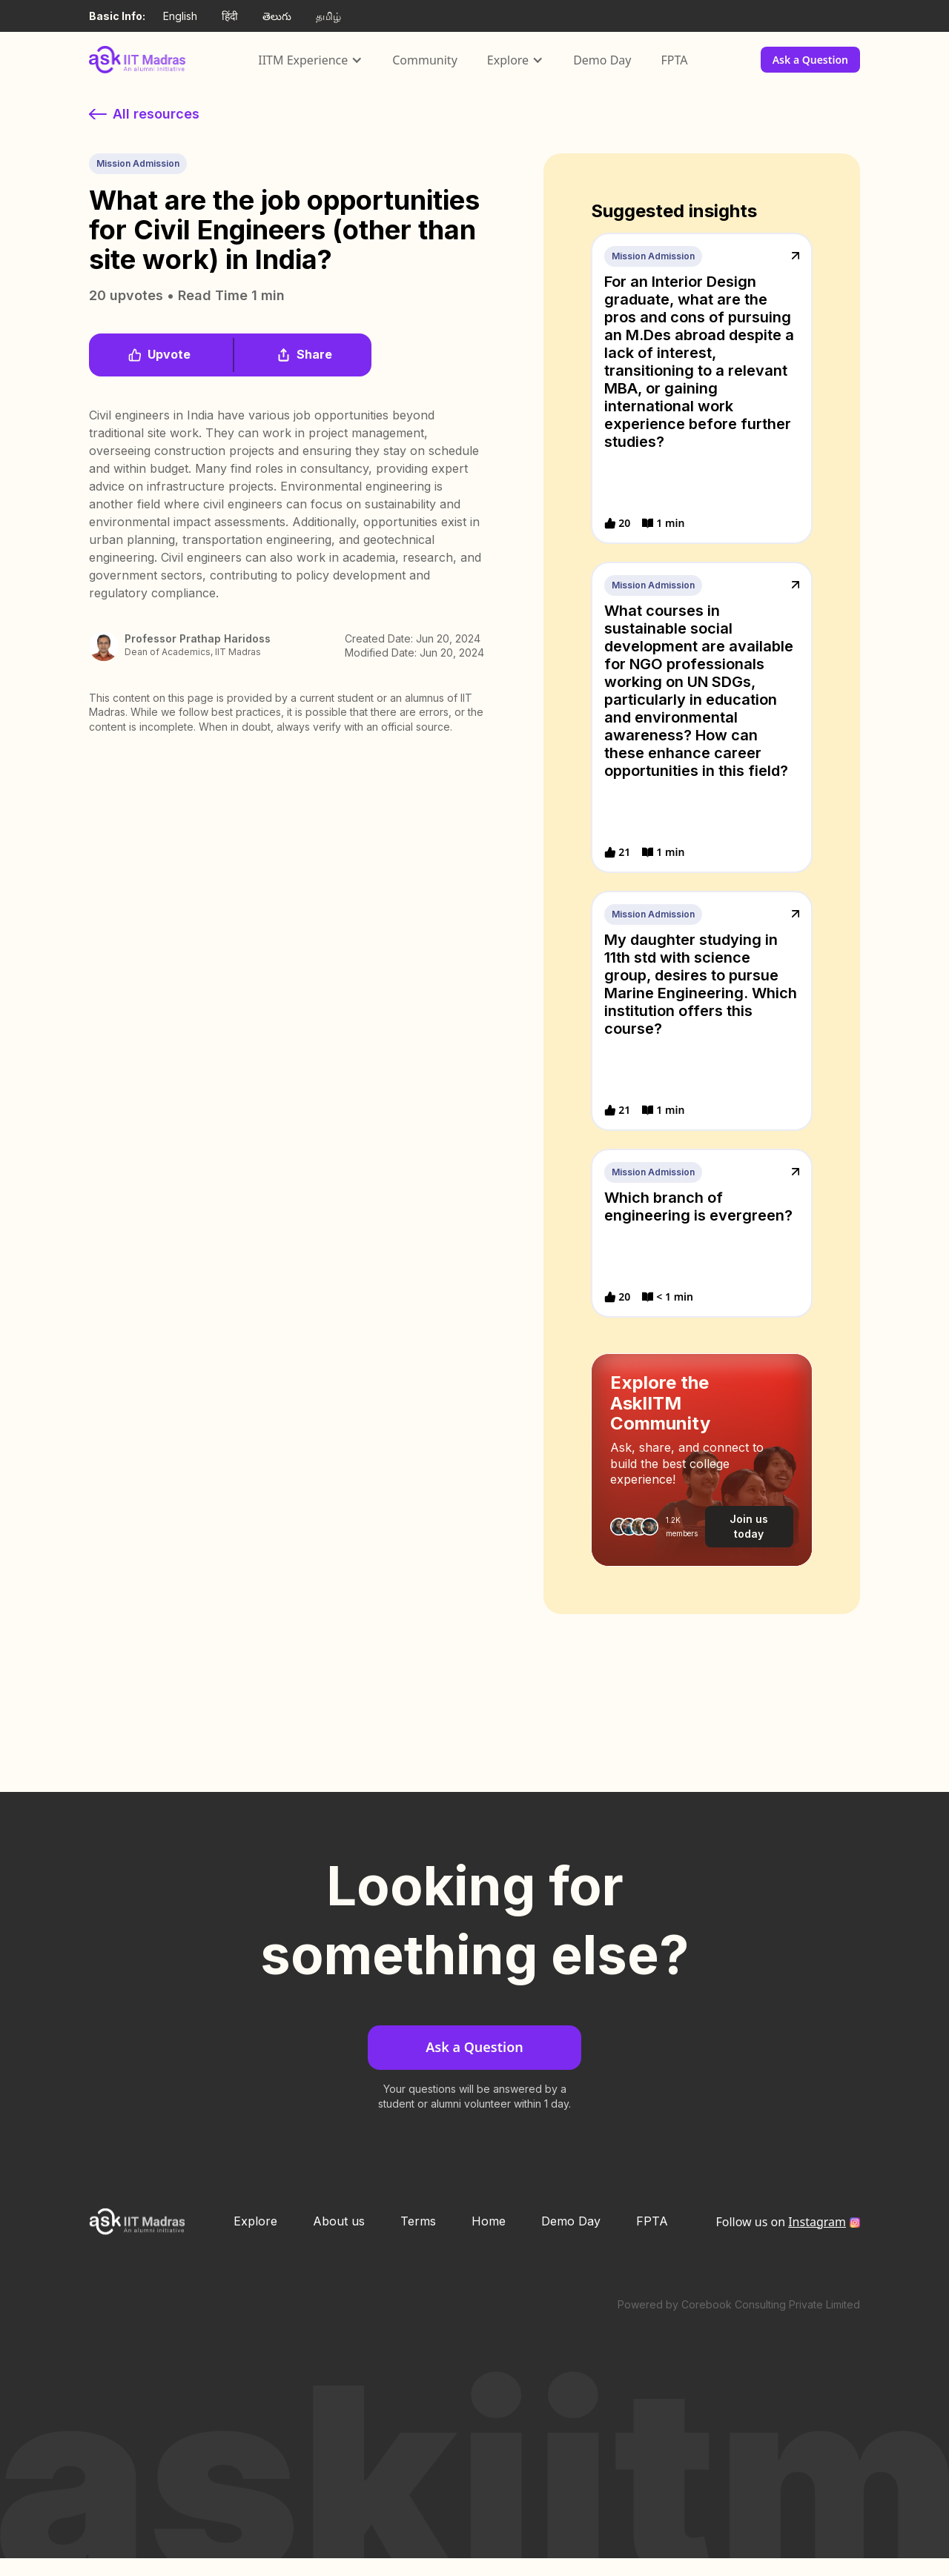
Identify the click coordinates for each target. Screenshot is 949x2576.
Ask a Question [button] (810, 60)
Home (489, 2221)
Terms (418, 2221)
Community (424, 60)
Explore (255, 2221)
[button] (310, 60)
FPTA (674, 60)
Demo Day (602, 60)
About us (339, 2221)
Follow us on (780, 2222)
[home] (137, 59)
